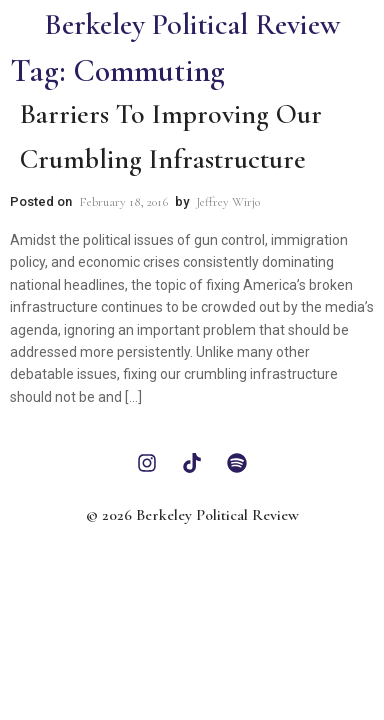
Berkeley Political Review (192, 24)
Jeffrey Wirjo (228, 202)
